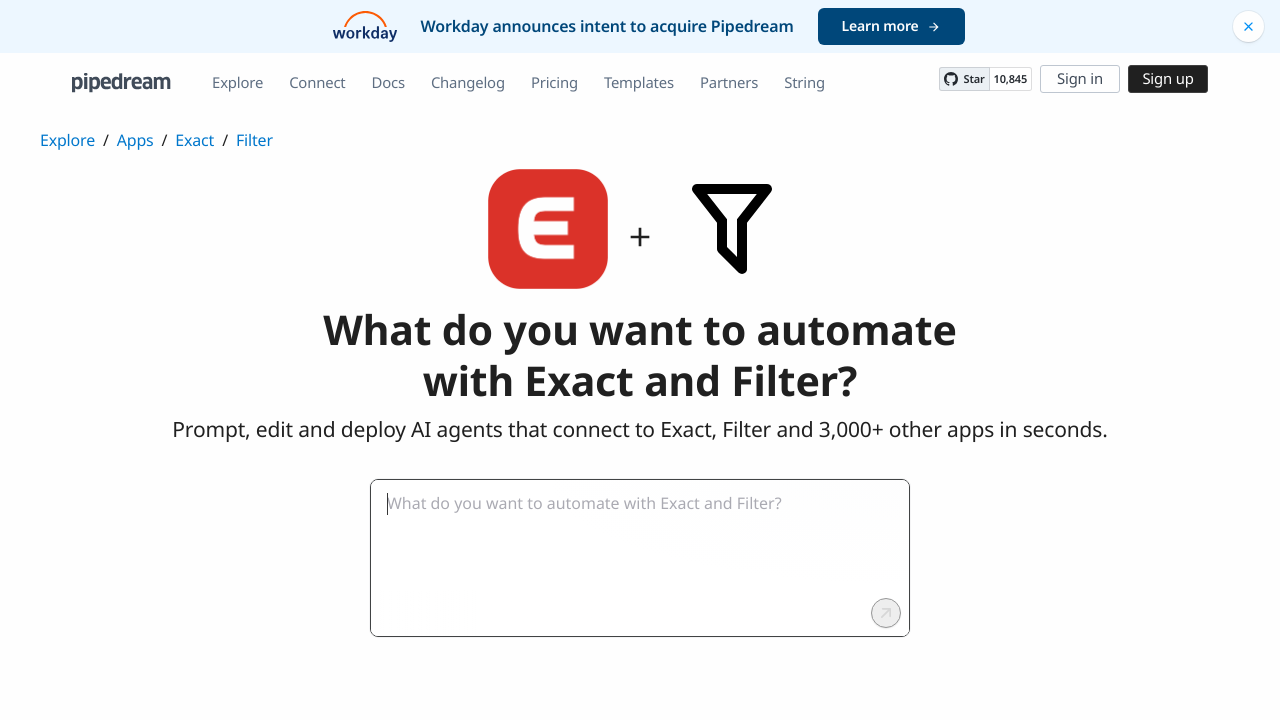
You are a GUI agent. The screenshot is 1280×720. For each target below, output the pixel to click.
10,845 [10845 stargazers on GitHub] (1010, 79)
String (804, 83)
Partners (729, 83)
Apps (135, 140)
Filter (254, 140)
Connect (317, 83)
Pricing (554, 83)
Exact (194, 140)
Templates (639, 83)
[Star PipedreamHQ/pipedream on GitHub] (964, 79)
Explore (237, 83)
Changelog (468, 83)
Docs (388, 83)
